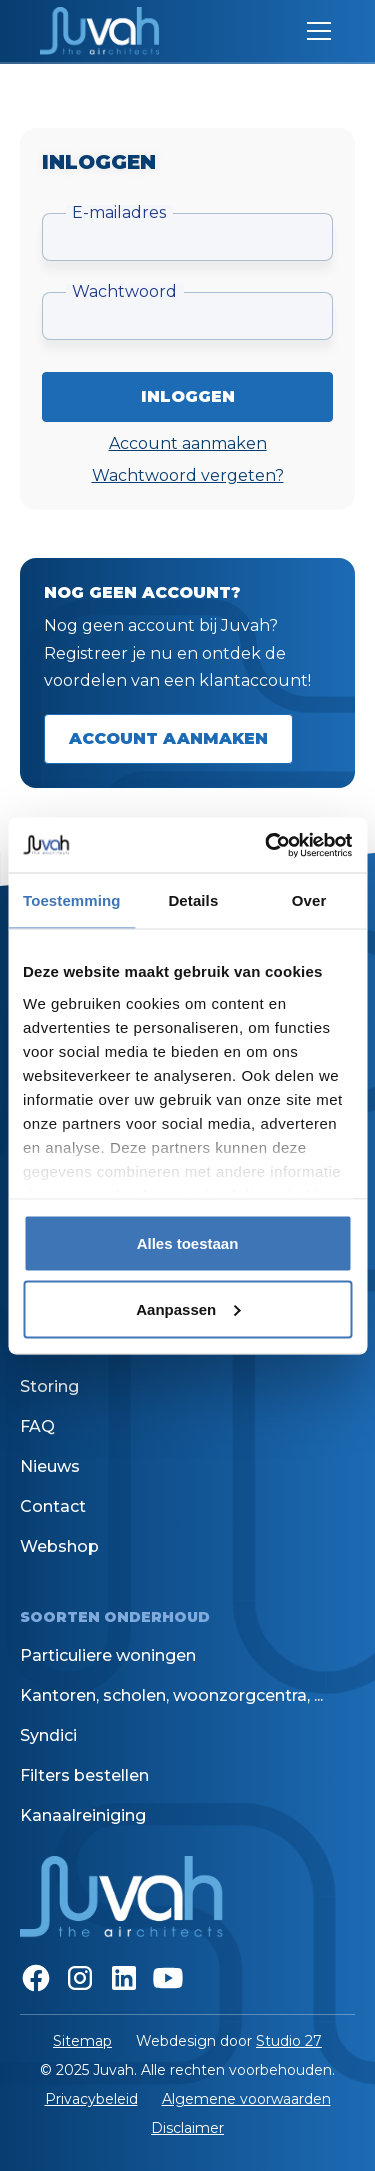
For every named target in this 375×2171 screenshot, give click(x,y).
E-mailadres (119, 212)
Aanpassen (188, 1308)
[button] (315, 31)
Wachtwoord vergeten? (188, 475)
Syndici (48, 1735)
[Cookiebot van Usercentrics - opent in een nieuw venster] (267, 845)
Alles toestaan (188, 1243)
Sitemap (82, 2041)
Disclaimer (187, 2128)
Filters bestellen (84, 1775)
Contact (53, 1506)
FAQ (37, 1426)
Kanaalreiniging (83, 1815)
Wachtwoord (124, 291)
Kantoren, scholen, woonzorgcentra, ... (171, 1695)
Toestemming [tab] (72, 900)
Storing (49, 1386)
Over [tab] (309, 900)
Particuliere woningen (108, 1655)
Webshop (59, 1546)
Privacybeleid (91, 2099)
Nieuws (50, 1466)
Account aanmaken (188, 443)
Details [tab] (193, 900)
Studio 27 (289, 2041)
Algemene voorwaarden (246, 2099)
